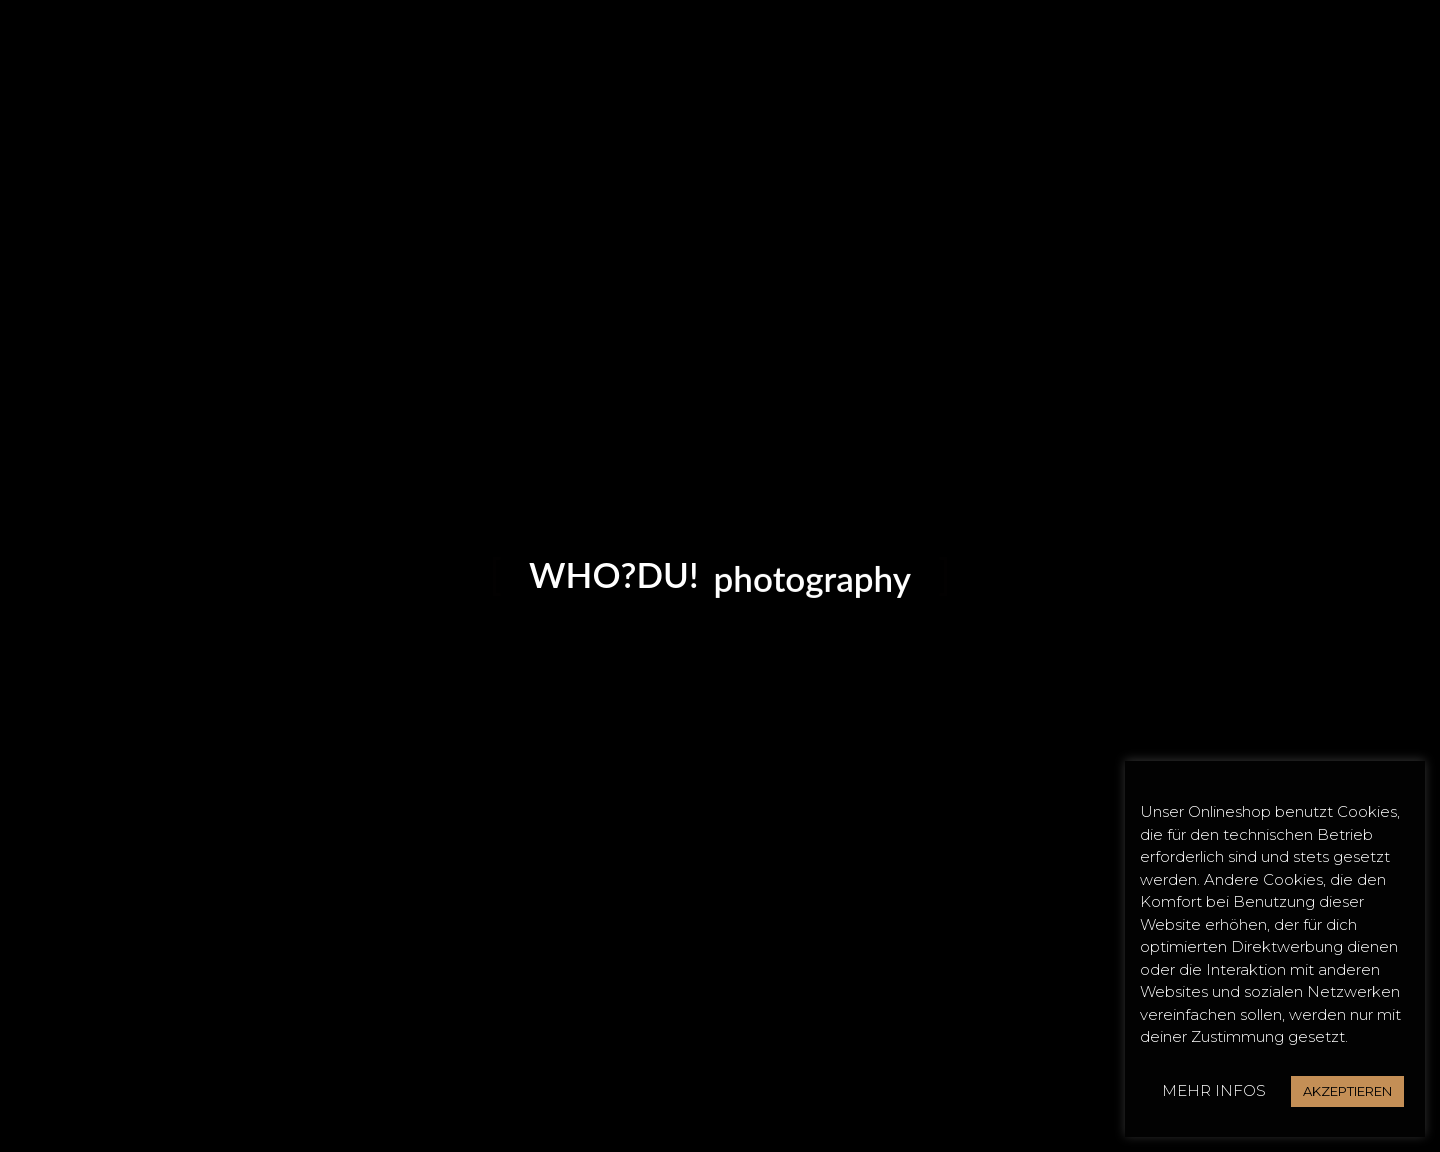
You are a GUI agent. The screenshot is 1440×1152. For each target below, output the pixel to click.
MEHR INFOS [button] (1214, 1090)
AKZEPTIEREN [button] (1347, 1091)
